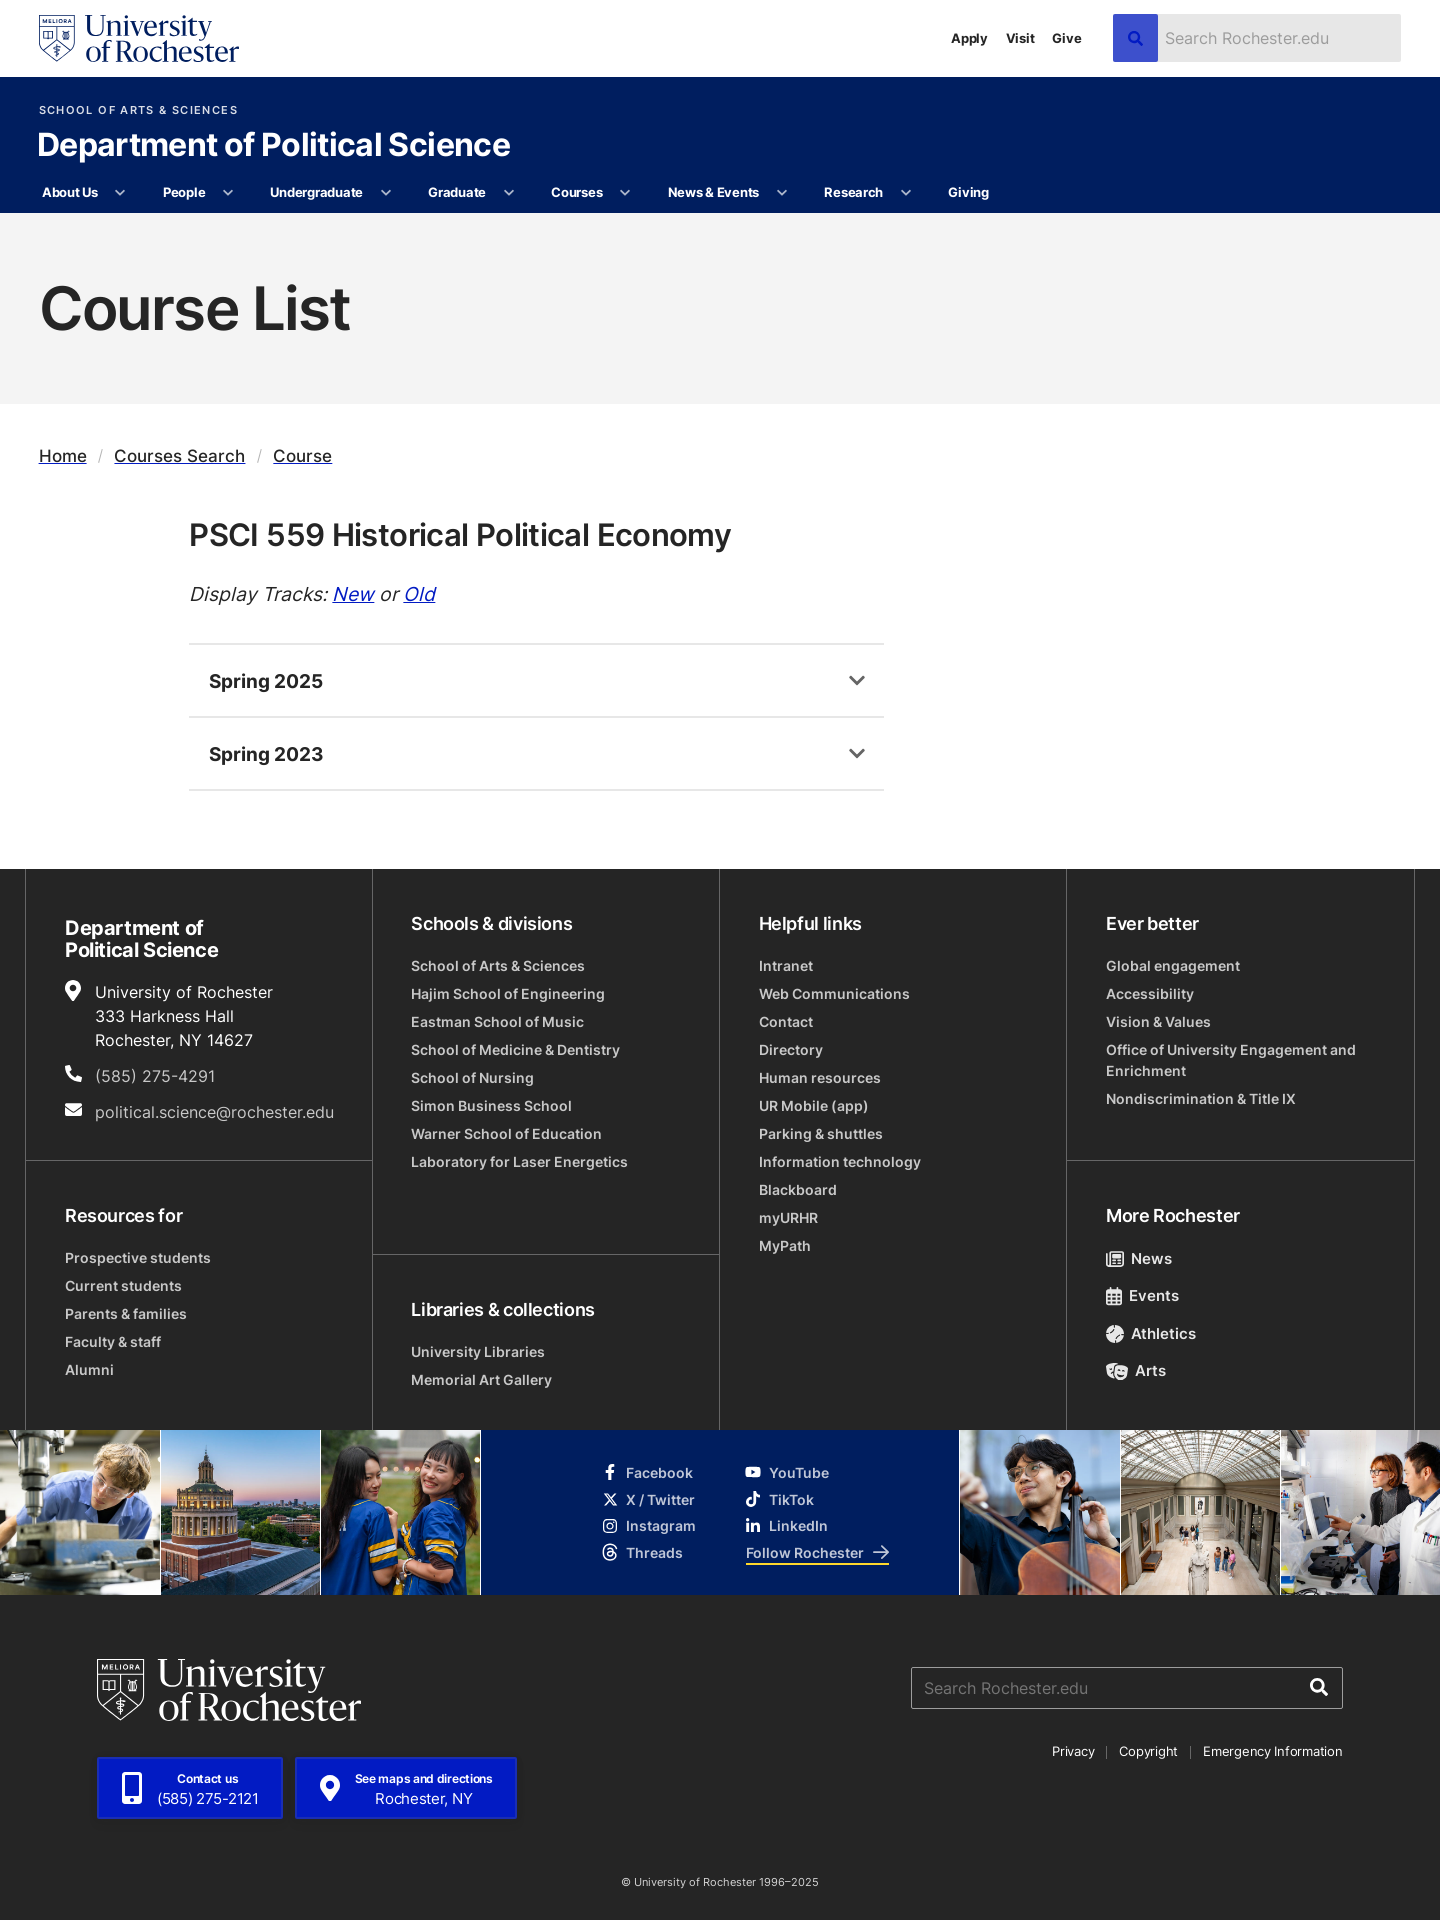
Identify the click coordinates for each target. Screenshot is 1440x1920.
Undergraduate (316, 192)
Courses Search (179, 455)
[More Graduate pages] (508, 193)
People (184, 192)
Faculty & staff (113, 1341)
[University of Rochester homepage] (139, 38)
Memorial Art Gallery (481, 1379)
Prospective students (138, 1257)
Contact (786, 1021)
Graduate (457, 192)
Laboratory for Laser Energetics (519, 1161)
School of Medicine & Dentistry (515, 1049)
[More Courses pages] (625, 193)
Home (63, 455)
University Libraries (478, 1351)
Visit (1020, 38)
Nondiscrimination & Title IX (1201, 1098)
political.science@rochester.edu (214, 1112)
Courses (576, 192)
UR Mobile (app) (814, 1105)
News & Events (714, 192)
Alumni (89, 1369)
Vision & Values (1158, 1021)
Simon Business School (491, 1105)
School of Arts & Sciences (138, 110)
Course (302, 455)
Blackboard (798, 1189)
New (353, 593)
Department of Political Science (273, 146)
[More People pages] (228, 193)
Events (1143, 1295)
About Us (70, 192)
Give (1066, 38)
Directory (791, 1049)
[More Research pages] (905, 193)
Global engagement (1173, 965)
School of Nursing (472, 1077)
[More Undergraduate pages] (385, 193)
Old (419, 593)
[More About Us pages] (120, 193)
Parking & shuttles (821, 1133)
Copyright (1148, 1751)
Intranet (786, 965)
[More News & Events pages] (781, 193)
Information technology (840, 1161)
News (1139, 1258)
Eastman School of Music (497, 1021)
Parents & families (126, 1313)
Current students (123, 1285)
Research (853, 192)
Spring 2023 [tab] (266, 753)
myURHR (788, 1217)
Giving (968, 192)
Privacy (1073, 1751)
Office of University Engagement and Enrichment (1231, 1060)
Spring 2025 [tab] (266, 680)
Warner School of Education (506, 1133)
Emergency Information (1273, 1751)
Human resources (820, 1077)
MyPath (785, 1245)
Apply (969, 38)
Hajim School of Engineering (508, 993)
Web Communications (834, 993)
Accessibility (1150, 993)
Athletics (1151, 1333)
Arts (1136, 1370)
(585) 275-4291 (155, 1076)
